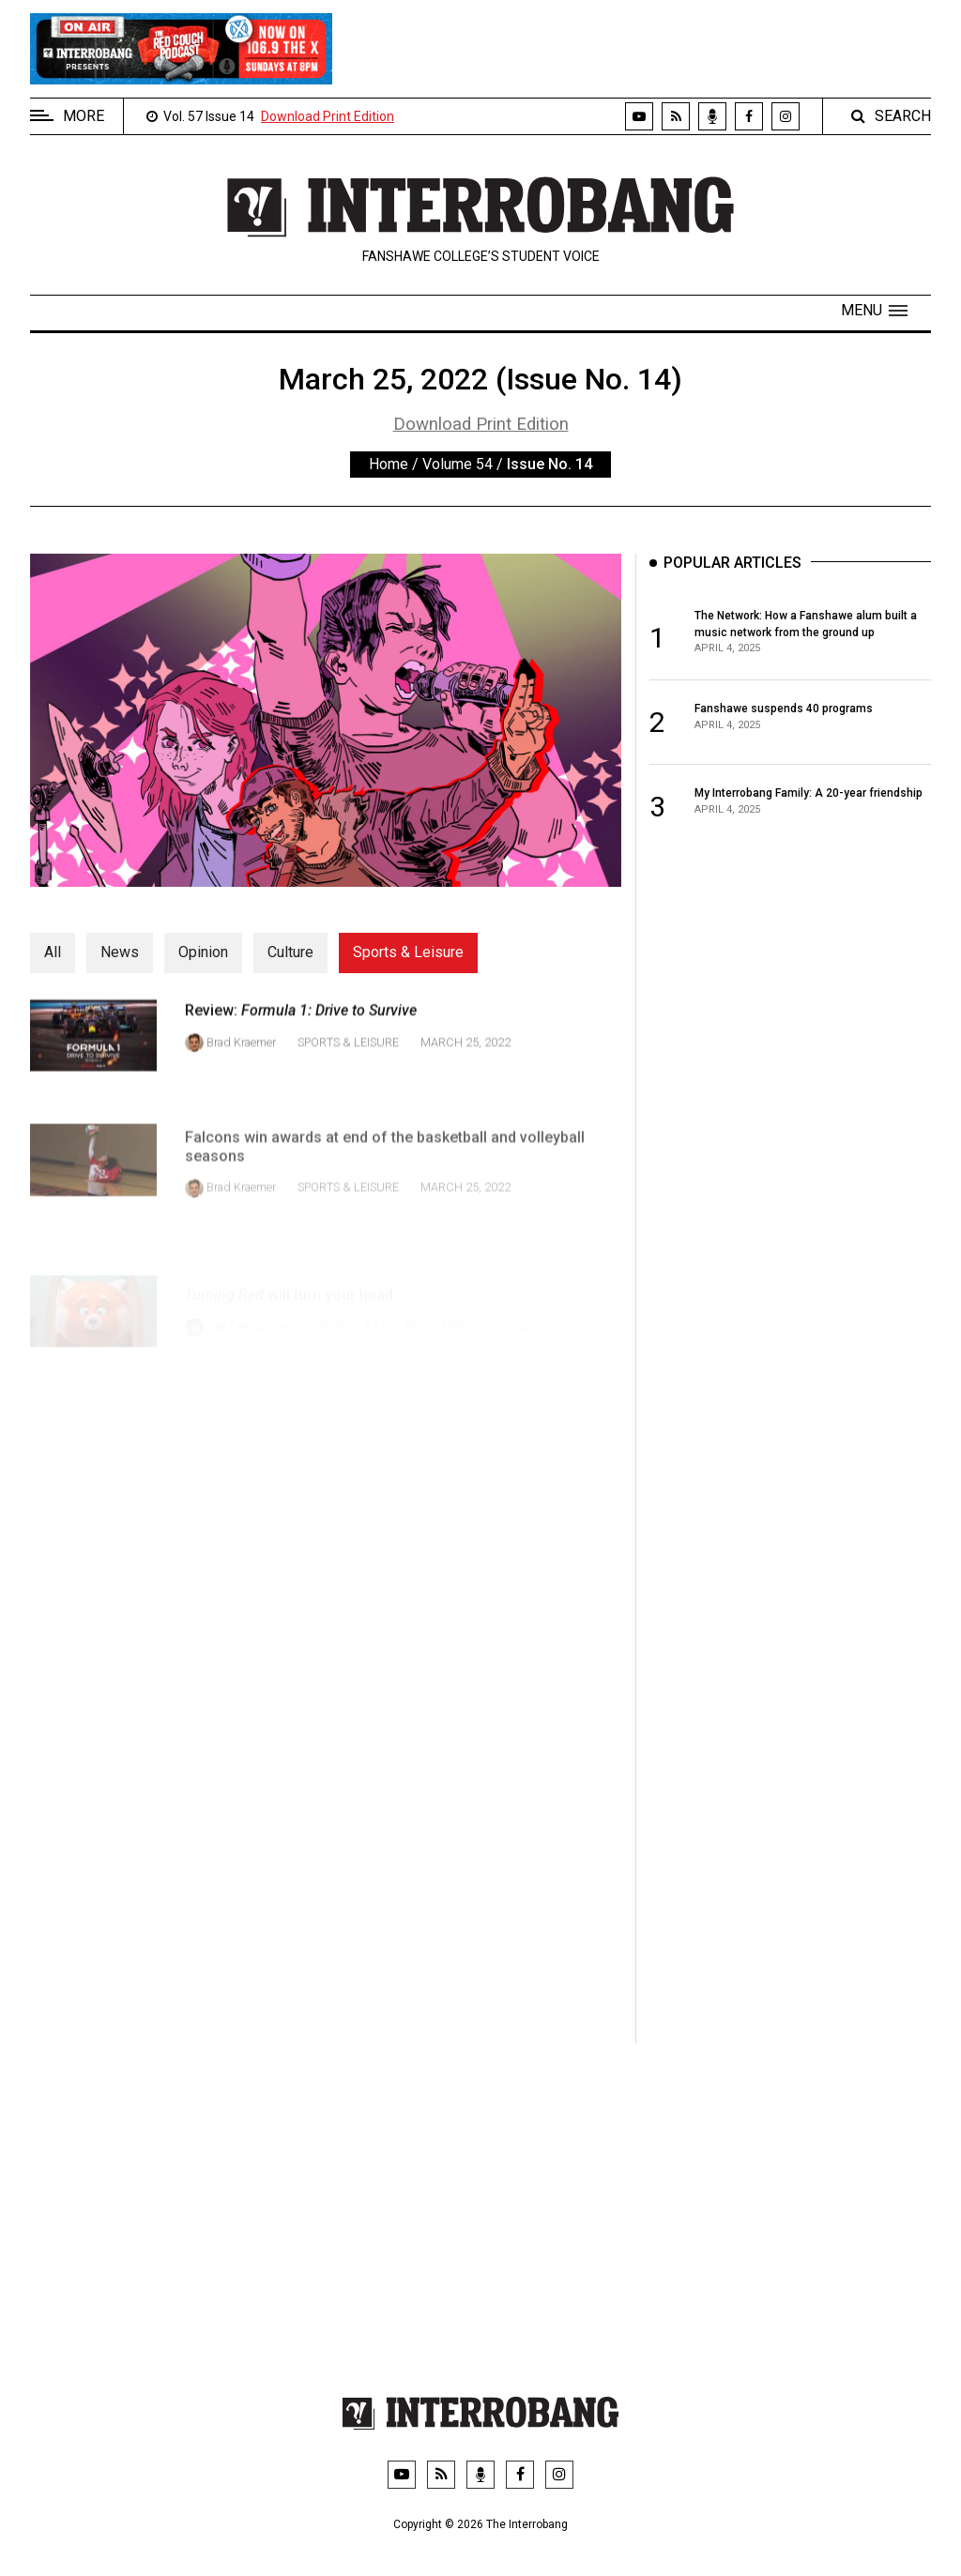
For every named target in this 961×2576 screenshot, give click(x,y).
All (52, 952)
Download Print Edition (327, 116)
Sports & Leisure (408, 952)
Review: (301, 1036)
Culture (290, 952)
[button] (874, 311)
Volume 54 (457, 464)
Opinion (203, 952)
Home (388, 464)
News (119, 952)
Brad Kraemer (241, 1067)
